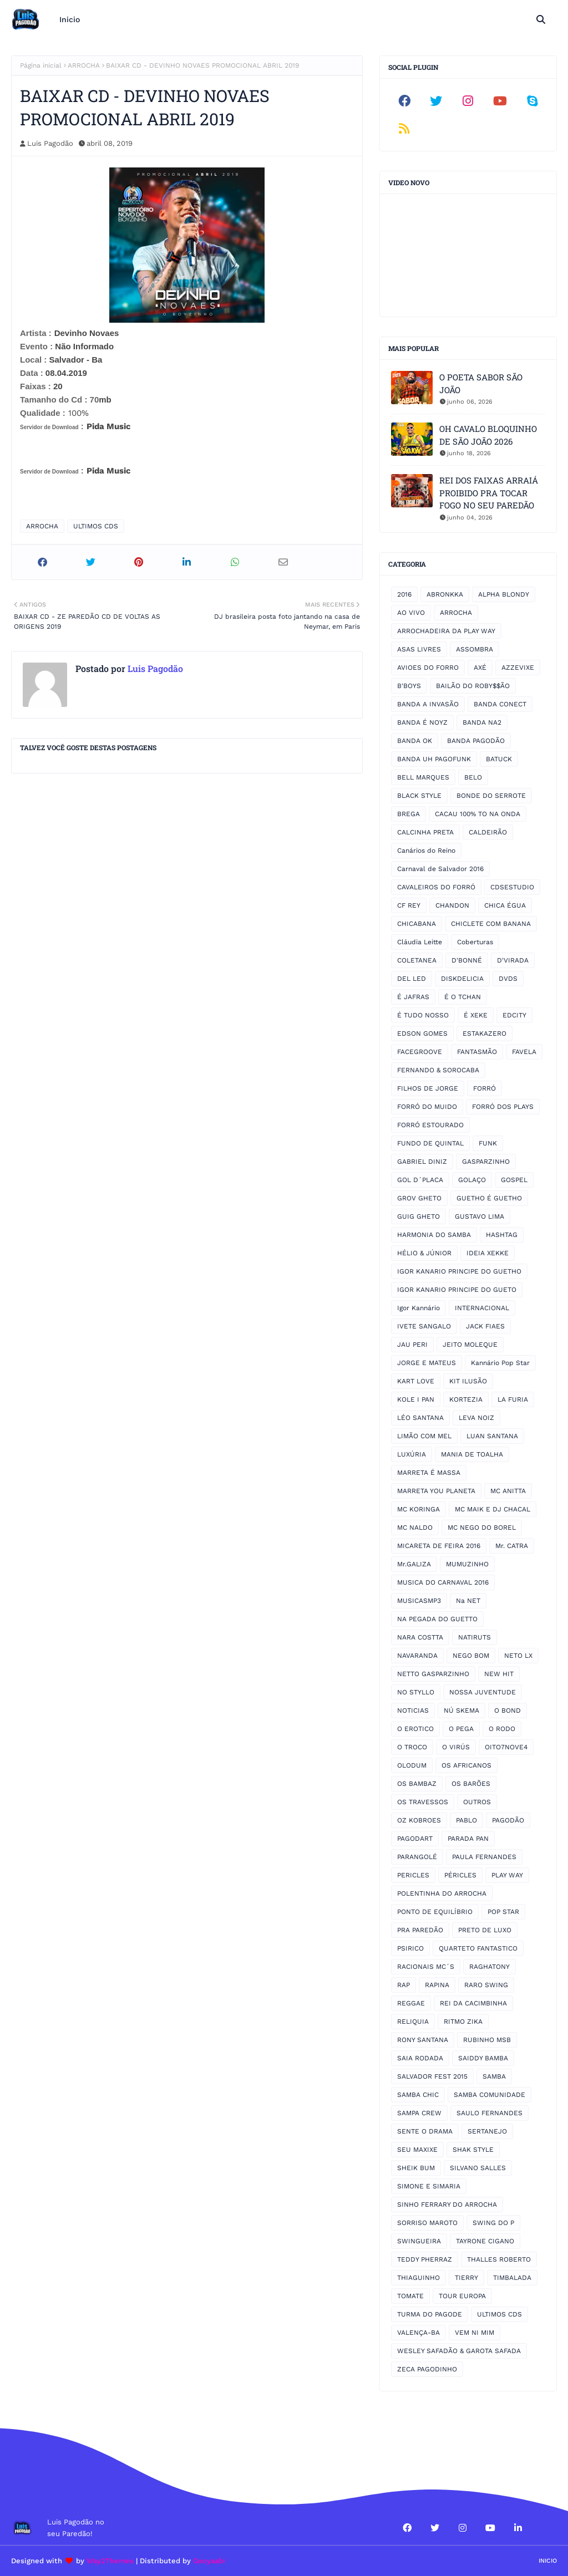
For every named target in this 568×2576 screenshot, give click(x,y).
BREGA (408, 814)
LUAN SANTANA (492, 1436)
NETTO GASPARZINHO (433, 1674)
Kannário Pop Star (500, 1363)
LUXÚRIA (411, 1454)
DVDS (508, 978)
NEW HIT (499, 1674)
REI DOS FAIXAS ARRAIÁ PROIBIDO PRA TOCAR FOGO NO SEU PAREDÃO (488, 493)
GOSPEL (514, 1180)
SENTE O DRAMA (425, 2131)
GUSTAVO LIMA (479, 1216)
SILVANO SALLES (478, 2168)
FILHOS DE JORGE (427, 1088)
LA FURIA (513, 1399)
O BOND (507, 1710)
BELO (473, 777)
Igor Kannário (418, 1308)
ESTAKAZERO (484, 1033)
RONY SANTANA (422, 2040)
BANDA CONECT (500, 704)
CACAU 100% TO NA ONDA (477, 814)
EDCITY (514, 1015)
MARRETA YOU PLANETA (436, 1491)
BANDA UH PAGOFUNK (434, 759)
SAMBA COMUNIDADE (489, 2095)
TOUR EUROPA (462, 2296)
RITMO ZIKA (463, 2021)
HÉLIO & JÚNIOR (424, 1253)
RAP (403, 1985)
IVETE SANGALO (424, 1326)
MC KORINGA (418, 1509)
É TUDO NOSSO (423, 1015)
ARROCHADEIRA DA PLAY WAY (446, 631)
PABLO (466, 1820)
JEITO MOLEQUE (470, 1344)
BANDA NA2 (482, 722)
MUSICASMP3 (419, 1601)
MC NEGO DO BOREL (482, 1527)
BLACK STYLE (419, 796)
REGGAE (411, 2003)
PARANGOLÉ (417, 1857)
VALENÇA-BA (418, 2332)
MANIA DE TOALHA (472, 1454)
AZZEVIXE (517, 667)
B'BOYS (409, 686)
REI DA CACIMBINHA (473, 2003)
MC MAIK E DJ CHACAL (492, 1509)
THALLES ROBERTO (499, 2259)
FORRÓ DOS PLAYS (503, 1107)
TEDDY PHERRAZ (424, 2259)
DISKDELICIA (462, 978)
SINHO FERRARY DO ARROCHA (447, 2204)
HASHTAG (502, 1235)
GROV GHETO (419, 1198)
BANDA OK (414, 741)
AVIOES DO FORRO (428, 667)
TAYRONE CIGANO (485, 2241)
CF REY (408, 905)
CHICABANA (416, 924)
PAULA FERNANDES (484, 1857)
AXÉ (480, 667)
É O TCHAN (462, 997)
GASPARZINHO (486, 1161)
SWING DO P (493, 2223)
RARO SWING (486, 1985)
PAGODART (415, 1838)
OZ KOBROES (419, 1820)
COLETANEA (417, 960)
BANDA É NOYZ (422, 722)
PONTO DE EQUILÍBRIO (435, 1912)
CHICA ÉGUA (505, 905)
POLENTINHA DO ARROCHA (441, 1893)
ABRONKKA (445, 594)
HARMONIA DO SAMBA (434, 1235)
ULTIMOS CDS (95, 526)
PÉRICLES (460, 1875)
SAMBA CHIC (418, 2095)
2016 (404, 594)
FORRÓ (484, 1088)
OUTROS (477, 1802)
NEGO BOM (471, 1655)
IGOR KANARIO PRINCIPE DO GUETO (456, 1290)
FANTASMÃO (477, 1052)
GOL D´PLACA (420, 1180)
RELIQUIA (413, 2021)
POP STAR (503, 1912)
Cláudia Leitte (419, 942)
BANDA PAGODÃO (476, 741)
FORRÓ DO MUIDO (427, 1107)
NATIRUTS (474, 1637)
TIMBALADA (512, 2278)
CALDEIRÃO (488, 832)
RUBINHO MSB (487, 2040)
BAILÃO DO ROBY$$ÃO (473, 686)
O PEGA (461, 1729)
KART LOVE (415, 1381)
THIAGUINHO (418, 2278)
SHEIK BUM (416, 2168)
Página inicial (41, 65)
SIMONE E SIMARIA (428, 2186)
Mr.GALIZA (414, 1564)
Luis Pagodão (50, 143)
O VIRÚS (456, 1747)
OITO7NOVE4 (506, 1747)
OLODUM (412, 1765)
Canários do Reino (426, 850)
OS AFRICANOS (466, 1765)
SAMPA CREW (419, 2113)
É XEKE (476, 1015)
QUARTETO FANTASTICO (478, 1948)
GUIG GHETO (418, 1216)
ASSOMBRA (474, 649)
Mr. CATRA (511, 1546)
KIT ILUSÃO (468, 1381)
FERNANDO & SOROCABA (438, 1070)
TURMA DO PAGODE (429, 2314)
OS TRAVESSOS (422, 1802)
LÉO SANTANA (420, 1418)
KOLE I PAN (415, 1399)
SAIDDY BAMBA (483, 2058)
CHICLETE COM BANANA (491, 924)
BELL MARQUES (423, 777)
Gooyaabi (209, 2561)
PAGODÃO (508, 1820)
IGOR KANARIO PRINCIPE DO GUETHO (459, 1271)
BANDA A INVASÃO (428, 704)
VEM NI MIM (474, 2332)
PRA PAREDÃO (420, 1930)
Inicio (548, 2560)
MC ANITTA (508, 1491)
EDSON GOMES (422, 1033)
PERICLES (413, 1875)
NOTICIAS (413, 1710)
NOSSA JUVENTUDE (482, 1692)
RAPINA (437, 1985)
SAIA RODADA (420, 2058)
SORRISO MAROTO (427, 2223)
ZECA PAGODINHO (427, 2369)
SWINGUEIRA (419, 2241)
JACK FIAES (485, 1326)
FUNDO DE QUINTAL (430, 1143)
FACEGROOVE (419, 1052)
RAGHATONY (489, 1967)
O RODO (502, 1729)
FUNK (488, 1143)
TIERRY (466, 2278)
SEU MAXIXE (417, 2150)
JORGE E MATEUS (426, 1363)
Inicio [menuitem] (69, 19)
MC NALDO (415, 1527)
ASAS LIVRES (419, 649)
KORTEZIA (466, 1399)
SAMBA (494, 2076)
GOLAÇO (472, 1180)
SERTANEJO (487, 2131)
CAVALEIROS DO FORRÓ (436, 887)
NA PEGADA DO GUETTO (437, 1619)
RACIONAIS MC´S (425, 1967)
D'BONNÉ (467, 960)
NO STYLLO (415, 1692)
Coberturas (475, 942)
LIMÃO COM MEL (424, 1436)
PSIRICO (410, 1948)
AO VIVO (411, 613)
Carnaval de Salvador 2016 (440, 869)
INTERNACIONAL (482, 1308)
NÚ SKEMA (461, 1710)
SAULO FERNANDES (490, 2113)
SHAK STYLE (473, 2150)
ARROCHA (84, 65)
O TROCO (412, 1747)
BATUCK (499, 759)
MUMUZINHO (467, 1564)
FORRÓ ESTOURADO (430, 1125)
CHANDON (452, 905)
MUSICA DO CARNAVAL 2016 (443, 1582)
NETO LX (518, 1655)
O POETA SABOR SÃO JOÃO (481, 383)
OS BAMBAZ (417, 1784)
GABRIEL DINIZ (422, 1161)
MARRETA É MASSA (428, 1473)
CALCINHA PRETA (425, 832)
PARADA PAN (468, 1838)
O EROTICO (415, 1729)
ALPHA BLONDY (503, 594)
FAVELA (524, 1052)
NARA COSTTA (420, 1637)
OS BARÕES (471, 1784)
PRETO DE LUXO (484, 1930)
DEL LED (411, 978)
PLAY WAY (507, 1875)
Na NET (468, 1601)
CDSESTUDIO (512, 887)
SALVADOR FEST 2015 (432, 2076)
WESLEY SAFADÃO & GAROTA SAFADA (459, 2351)
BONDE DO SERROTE (491, 796)
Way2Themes (110, 2561)
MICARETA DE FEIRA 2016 (438, 1546)
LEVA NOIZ (476, 1418)
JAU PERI (412, 1344)
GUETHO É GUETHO (489, 1198)
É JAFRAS (413, 997)
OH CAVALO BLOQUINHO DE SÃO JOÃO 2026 (488, 435)
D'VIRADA (513, 960)
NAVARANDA (417, 1655)
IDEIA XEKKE (487, 1253)
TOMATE (410, 2296)
